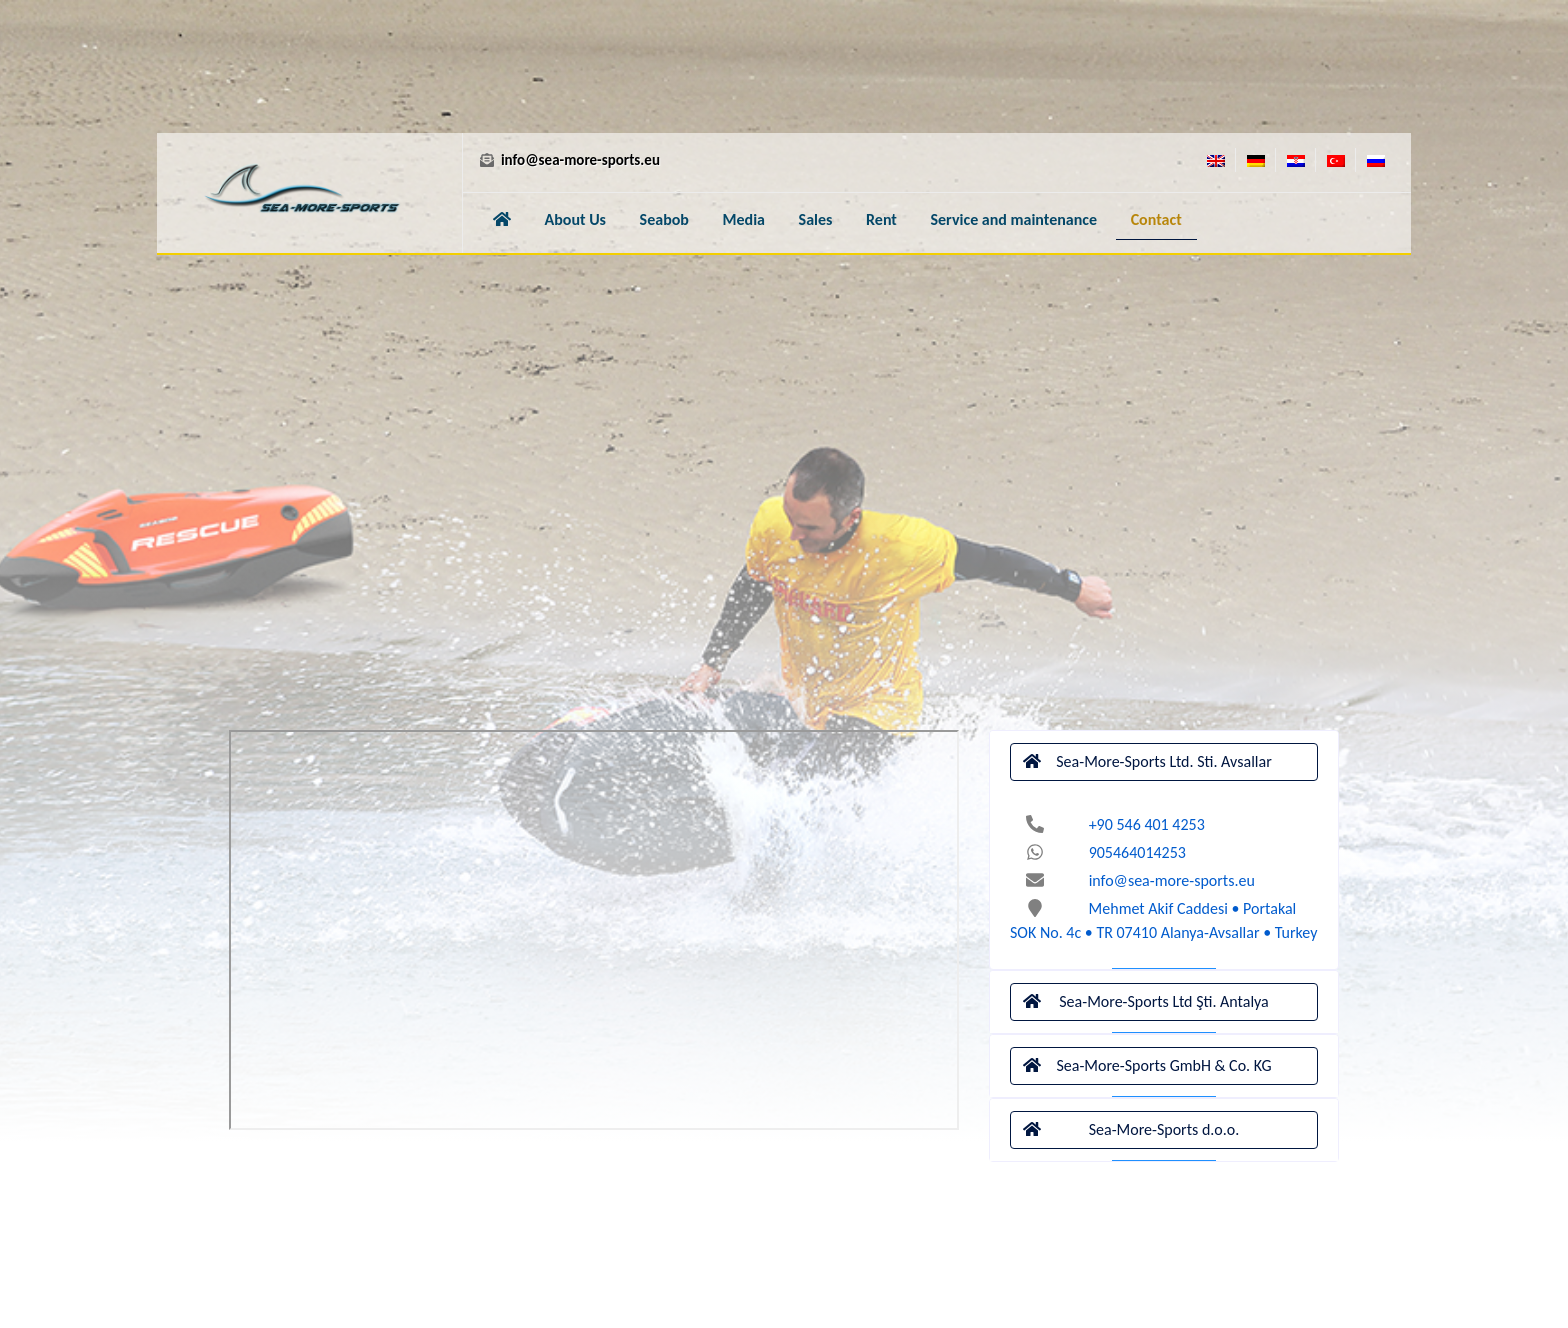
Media (744, 219)
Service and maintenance (1014, 219)
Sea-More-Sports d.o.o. (1131, 1130)
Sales (816, 219)
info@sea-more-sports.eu (569, 160)
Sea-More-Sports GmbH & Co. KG (1147, 1066)
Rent (881, 219)
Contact (1156, 219)
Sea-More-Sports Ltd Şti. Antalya (1146, 1002)
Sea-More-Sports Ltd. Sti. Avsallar (1147, 762)
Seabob (664, 219)
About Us (575, 219)
